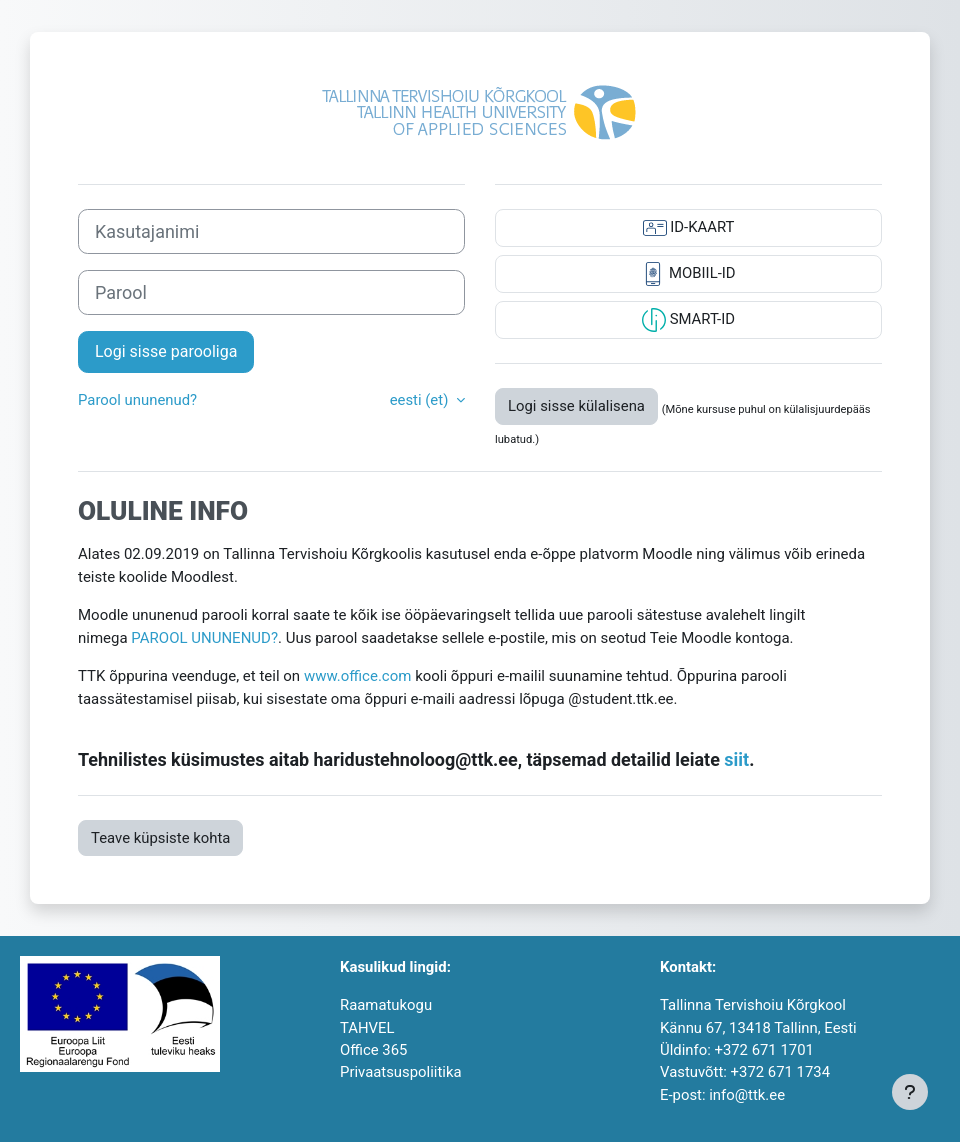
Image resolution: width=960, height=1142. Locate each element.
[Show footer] (910, 1092)
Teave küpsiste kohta (160, 838)
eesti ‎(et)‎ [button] (421, 400)
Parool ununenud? (137, 400)
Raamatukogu (386, 1005)
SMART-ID (688, 320)
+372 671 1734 (780, 1072)
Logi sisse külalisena (576, 406)
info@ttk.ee (747, 1095)
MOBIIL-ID (688, 274)
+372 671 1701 (763, 1050)
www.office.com (358, 676)
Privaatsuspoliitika (401, 1072)
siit (736, 759)
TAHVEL (367, 1028)
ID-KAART (689, 228)
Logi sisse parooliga (166, 351)
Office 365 (373, 1050)
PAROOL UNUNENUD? (204, 638)
